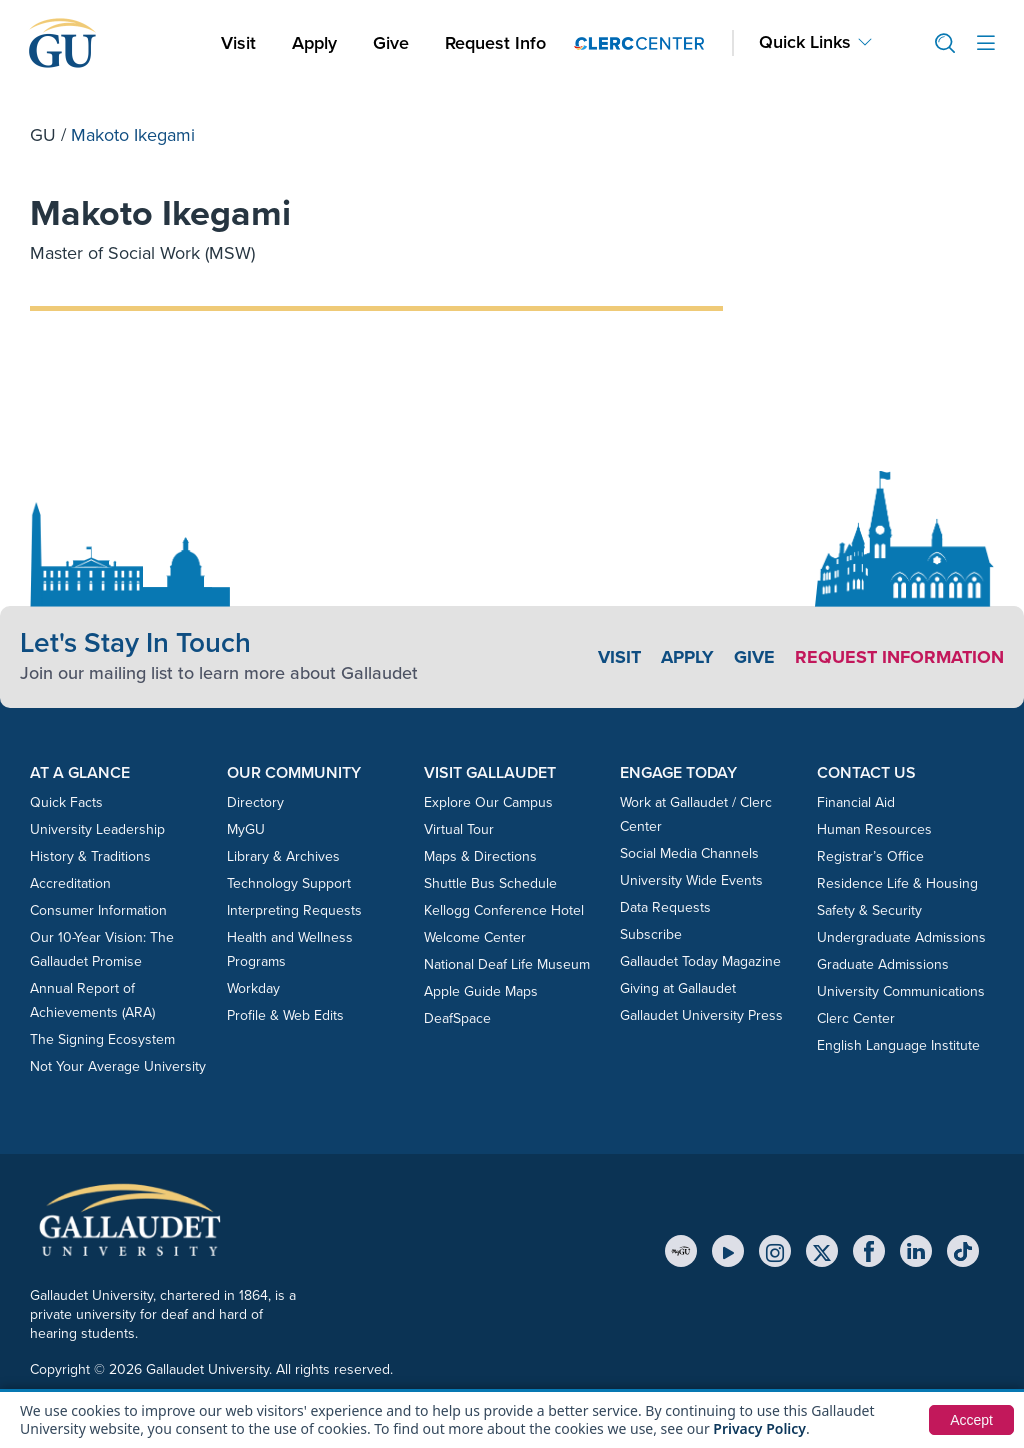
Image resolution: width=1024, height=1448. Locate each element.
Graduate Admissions (883, 964)
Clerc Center (856, 1018)
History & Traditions (90, 856)
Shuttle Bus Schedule (490, 883)
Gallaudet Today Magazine (700, 961)
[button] (937, 43)
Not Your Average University (118, 1066)
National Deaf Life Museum (507, 964)
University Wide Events (691, 880)
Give (391, 43)
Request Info (495, 43)
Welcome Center (475, 937)
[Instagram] (775, 1251)
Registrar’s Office (870, 856)
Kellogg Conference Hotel (504, 910)
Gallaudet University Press (701, 1015)
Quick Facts (66, 802)
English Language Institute (898, 1045)
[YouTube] (728, 1251)
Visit (238, 43)
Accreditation (70, 883)
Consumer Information (98, 910)
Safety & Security (869, 910)
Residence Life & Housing (897, 883)
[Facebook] (869, 1251)
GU (43, 135)
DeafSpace (457, 1018)
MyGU (246, 829)
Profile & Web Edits (285, 1015)
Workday (253, 988)
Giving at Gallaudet (678, 988)
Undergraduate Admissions (901, 937)
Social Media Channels (689, 853)
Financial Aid (856, 802)
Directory (255, 802)
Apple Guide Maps (481, 991)
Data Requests (665, 907)
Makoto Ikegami (160, 212)
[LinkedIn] (916, 1251)
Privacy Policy (759, 1428)
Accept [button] (971, 1420)
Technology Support (289, 883)
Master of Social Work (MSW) (142, 253)
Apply (318, 42)
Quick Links (805, 42)
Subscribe (651, 934)
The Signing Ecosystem (102, 1039)
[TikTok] (963, 1251)
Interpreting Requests (294, 910)
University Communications (901, 991)
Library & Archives (283, 856)
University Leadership (97, 829)
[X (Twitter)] (822, 1251)
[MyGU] (681, 1251)
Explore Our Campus (488, 802)
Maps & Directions (480, 856)
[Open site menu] (986, 43)
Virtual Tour (459, 829)
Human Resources (874, 829)
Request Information (899, 657)
